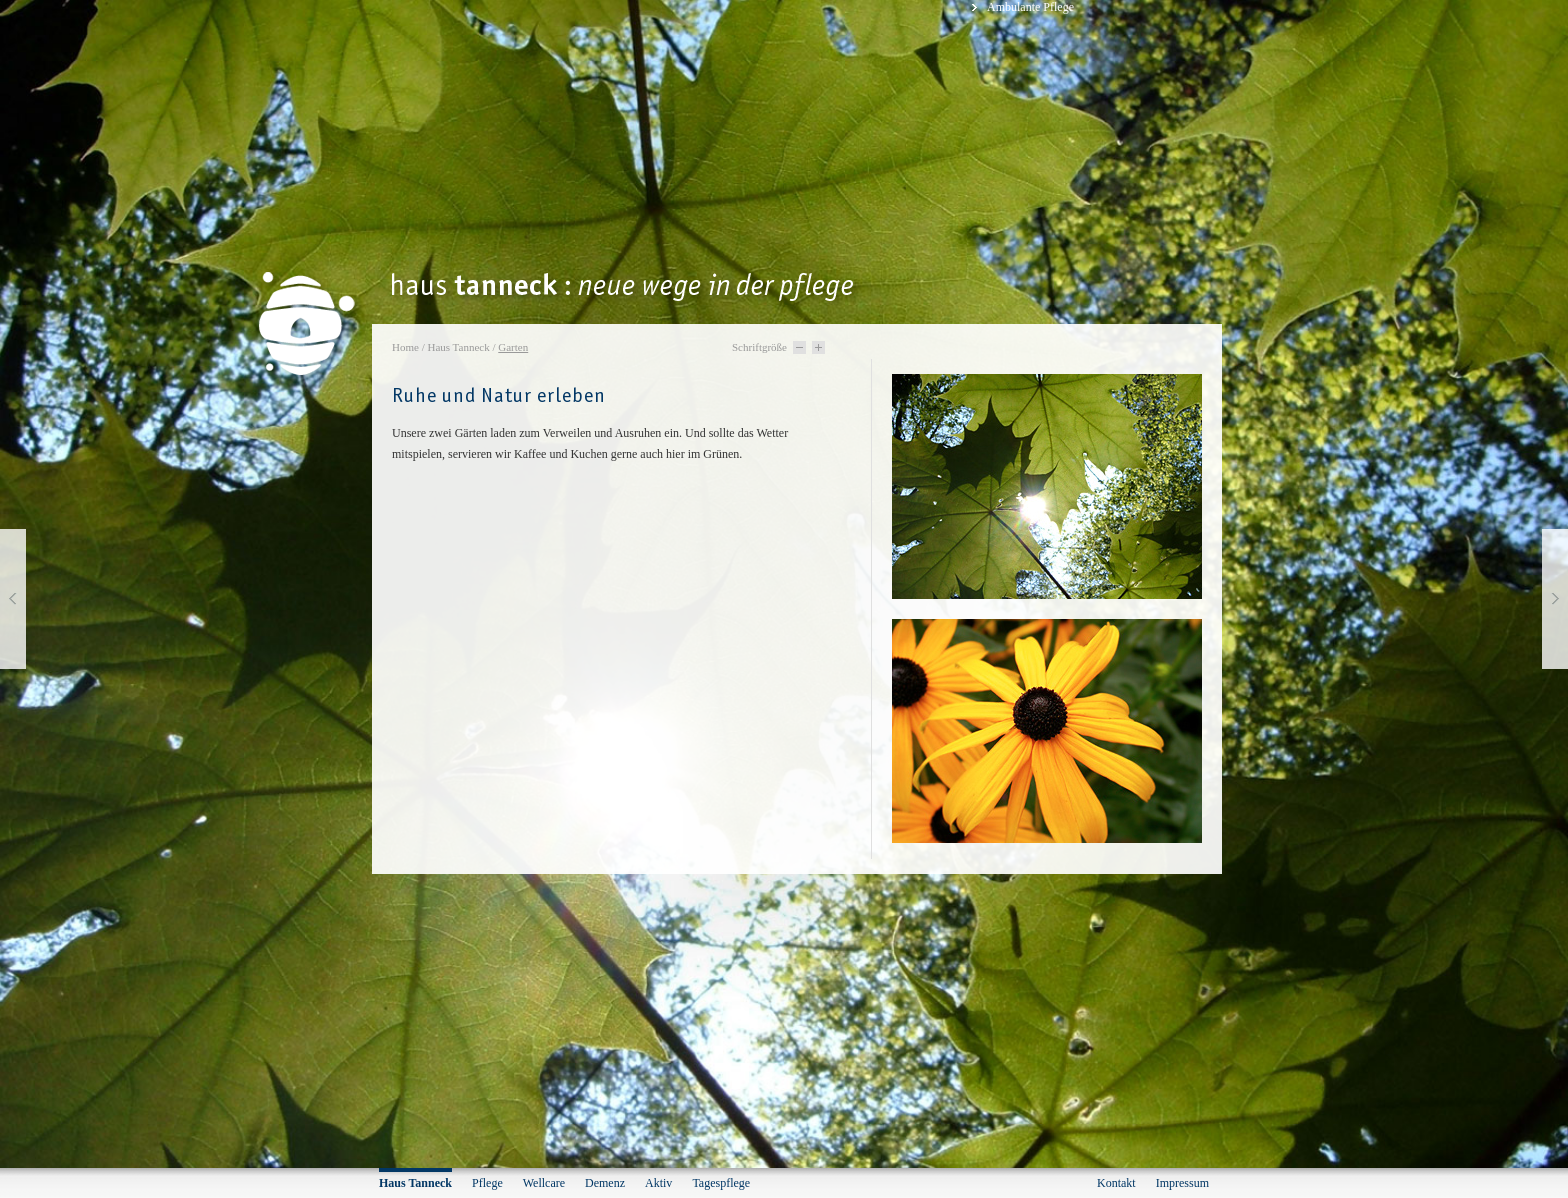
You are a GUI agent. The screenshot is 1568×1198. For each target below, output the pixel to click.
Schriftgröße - (799, 347)
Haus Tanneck (458, 347)
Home (405, 347)
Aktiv (658, 1183)
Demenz (605, 1183)
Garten (513, 347)
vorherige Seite (13, 599)
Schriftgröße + (818, 347)
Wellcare (544, 1183)
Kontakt (1116, 1183)
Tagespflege (721, 1183)
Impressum (1182, 1183)
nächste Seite (1555, 599)
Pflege (487, 1183)
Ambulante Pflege (1030, 7)
